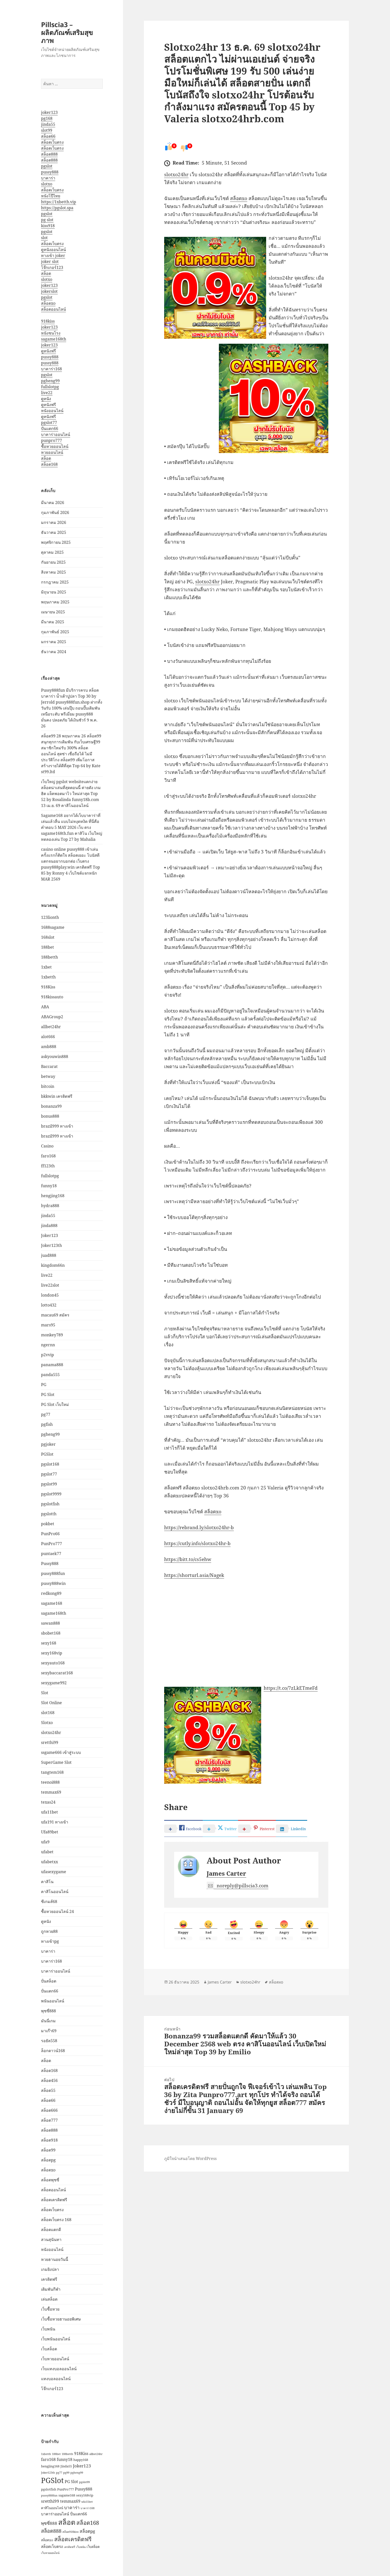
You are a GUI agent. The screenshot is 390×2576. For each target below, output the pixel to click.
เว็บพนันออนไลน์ (55, 2339)
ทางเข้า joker (53, 255)
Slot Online (51, 1702)
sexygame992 (54, 1683)
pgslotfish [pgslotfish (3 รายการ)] (48, 2489)
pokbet (47, 1523)
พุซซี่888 (48, 2011)
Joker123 (49, 1235)
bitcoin (47, 1086)
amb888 (48, 1046)
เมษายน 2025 (53, 612)
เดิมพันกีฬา (50, 2289)
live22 (46, 392)
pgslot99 (49, 1484)
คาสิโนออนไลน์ (54, 1891)
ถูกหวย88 (49, 1931)
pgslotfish (50, 1504)
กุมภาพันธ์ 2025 (55, 631)
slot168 (47, 1712)
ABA (45, 1007)
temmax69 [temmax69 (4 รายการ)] (70, 2501)
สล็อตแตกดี (51, 2229)
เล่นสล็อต (49, 2299)
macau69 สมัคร (55, 1315)
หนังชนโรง (50, 333)
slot (44, 237)
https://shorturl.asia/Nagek (194, 1575)
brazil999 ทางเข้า (57, 1126)
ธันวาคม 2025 (53, 532)
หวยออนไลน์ (52, 452)
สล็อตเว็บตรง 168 (56, 2219)
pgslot (46, 166)
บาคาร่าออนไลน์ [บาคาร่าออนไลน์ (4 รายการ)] (55, 2514)
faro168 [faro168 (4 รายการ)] (48, 2459)
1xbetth (48, 977)
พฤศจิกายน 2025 (56, 542)
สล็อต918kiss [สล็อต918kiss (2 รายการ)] (70, 2532)
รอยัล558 (49, 2040)
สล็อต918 (49, 2140)
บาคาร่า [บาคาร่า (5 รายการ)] (72, 2507)
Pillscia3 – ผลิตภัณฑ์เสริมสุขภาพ (67, 32)
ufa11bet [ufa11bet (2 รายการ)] (87, 2501)
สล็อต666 (49, 2110)
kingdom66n (53, 1265)
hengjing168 (52, 1195)
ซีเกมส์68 (49, 1901)
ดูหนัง (46, 398)
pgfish (47, 1424)
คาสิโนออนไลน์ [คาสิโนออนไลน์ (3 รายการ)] (52, 2508)
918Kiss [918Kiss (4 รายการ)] (81, 2453)
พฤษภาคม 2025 (55, 602)
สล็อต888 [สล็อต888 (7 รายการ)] (51, 2531)
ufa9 (45, 1842)
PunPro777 (51, 1543)
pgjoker (48, 1444)
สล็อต (46, 273)
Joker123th (51, 1245)
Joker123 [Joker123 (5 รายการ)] (82, 2466)
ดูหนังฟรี (48, 351)
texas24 (48, 1802)
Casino (47, 1146)
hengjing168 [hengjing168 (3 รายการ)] (50, 2466)
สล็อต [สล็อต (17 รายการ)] (66, 2522)
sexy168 (48, 1643)
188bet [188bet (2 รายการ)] (56, 2454)
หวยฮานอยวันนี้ (54, 2259)
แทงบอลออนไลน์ (56, 2378)
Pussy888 (49, 1563)
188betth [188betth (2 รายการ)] (67, 2454)
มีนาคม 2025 (52, 622)
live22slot (50, 1285)
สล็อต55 (48, 2090)
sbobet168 (50, 1633)
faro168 (48, 1156)
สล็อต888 (49, 154)
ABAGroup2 (52, 1016)
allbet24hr (51, 1026)
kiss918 (48, 225)
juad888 (48, 1255)
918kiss (48, 321)
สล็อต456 (49, 2080)
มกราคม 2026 (53, 522)
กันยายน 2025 (53, 562)
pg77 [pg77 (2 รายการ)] (59, 2472)
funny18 (49, 1185)
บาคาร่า (48, 178)
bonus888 (50, 1116)
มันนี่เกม (48, 2021)
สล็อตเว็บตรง (52, 142)
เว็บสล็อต (49, 2349)
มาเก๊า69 (48, 2030)
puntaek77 (51, 1553)
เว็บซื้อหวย (50, 2309)
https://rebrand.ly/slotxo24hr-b (199, 1527)
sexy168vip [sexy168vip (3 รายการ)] (84, 2495)
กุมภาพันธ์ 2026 (55, 512)
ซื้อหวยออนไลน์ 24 (57, 1911)
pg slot (47, 219)
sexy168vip (51, 1653)
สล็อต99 (48, 2150)
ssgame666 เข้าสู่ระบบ (61, 1752)
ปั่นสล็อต (48, 1981)
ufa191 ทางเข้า (54, 1822)
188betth (49, 957)
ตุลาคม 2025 (52, 552)
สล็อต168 (49, 464)
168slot (47, 937)
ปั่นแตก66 (49, 428)
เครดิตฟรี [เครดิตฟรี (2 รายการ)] (69, 2547)
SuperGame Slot (56, 1762)
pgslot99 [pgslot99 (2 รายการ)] (84, 2482)
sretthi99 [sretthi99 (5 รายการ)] (50, 2501)
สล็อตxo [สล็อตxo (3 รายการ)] (47, 2540)
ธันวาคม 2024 (53, 651)
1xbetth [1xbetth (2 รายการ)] (46, 2454)
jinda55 (48, 124)
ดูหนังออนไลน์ (53, 249)
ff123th (48, 1166)
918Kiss (48, 987)
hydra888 (50, 1205)
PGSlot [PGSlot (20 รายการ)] (52, 2480)
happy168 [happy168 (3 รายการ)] (80, 2459)
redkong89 (51, 1593)
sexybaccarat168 (57, 1673)
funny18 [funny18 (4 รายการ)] (64, 2459)
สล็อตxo (48, 303)
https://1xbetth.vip (58, 202)
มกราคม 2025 (53, 641)
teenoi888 (50, 1782)
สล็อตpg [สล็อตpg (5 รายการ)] (87, 2531)
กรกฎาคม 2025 (55, 582)
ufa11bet (49, 1812)
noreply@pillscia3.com (237, 1887)
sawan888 (50, 1623)
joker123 (49, 112)
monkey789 (52, 1335)
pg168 (46, 118)
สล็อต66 (48, 136)
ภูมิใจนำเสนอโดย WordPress (190, 2160)
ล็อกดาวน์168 (53, 2050)
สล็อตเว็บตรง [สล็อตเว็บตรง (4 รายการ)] (52, 2546)
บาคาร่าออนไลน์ (55, 434)
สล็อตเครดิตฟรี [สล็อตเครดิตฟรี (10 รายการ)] (73, 2539)
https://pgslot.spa (57, 208)
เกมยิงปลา (50, 2269)
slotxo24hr (51, 1732)
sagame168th (53, 339)
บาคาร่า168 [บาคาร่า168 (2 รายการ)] (88, 2508)
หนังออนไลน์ (52, 410)
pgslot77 (49, 422)
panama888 (52, 1364)
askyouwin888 (54, 1056)
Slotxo (47, 1722)
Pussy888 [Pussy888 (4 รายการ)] (83, 2489)
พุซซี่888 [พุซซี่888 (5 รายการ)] (49, 2523)
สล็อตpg (48, 2160)
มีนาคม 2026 (52, 502)
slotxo (46, 184)
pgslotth (48, 1514)
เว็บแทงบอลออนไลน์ (59, 2368)
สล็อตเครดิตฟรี (54, 2199)
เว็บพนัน (48, 2329)
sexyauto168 (53, 1663)
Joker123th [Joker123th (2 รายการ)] (48, 2472)
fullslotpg (50, 386)
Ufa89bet (49, 1832)
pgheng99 (50, 380)
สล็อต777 (49, 2120)
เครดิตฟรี (49, 2279)
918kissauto (52, 997)
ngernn (48, 1345)
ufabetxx (49, 1861)
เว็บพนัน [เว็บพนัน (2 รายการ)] (81, 2547)
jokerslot (49, 291)
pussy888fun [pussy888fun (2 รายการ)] (49, 2495)
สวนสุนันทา (51, 2239)
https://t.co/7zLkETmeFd (291, 1688)
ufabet (47, 1852)
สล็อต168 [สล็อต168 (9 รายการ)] (87, 2523)
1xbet (46, 967)
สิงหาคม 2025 (53, 572)
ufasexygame (53, 1871)
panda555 (50, 1374)
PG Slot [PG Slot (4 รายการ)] (71, 2481)
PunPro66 (50, 1533)
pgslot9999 (51, 1494)
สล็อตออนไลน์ (53, 309)
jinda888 (49, 1225)
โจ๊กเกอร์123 (52, 267)
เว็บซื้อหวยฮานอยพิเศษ (61, 2319)
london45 (50, 1295)
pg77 (45, 1414)
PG (43, 1384)
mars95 (48, 1325)
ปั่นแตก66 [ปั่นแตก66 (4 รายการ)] (78, 2514)
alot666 (48, 1036)
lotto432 (48, 1305)
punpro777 (51, 440)
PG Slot (47, 1394)
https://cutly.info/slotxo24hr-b (197, 1543)
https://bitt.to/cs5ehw (187, 1559)
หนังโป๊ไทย (50, 196)
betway (48, 1076)
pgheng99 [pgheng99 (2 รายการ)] (76, 2472)
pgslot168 (50, 1464)
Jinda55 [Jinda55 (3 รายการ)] (66, 2466)
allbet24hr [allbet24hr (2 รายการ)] (95, 2454)
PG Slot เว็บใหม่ (55, 1404)
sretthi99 (49, 1742)
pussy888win (53, 1583)
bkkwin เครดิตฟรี (56, 1096)
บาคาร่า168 (51, 369)
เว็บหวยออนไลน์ (55, 2359)
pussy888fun (53, 1573)
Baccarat (49, 1066)
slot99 (46, 130)
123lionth (50, 917)
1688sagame (52, 927)
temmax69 (51, 1792)
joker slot (50, 261)
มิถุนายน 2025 (53, 592)
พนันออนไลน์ (52, 2001)
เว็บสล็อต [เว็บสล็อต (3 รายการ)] (93, 2546)
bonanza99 (51, 1106)
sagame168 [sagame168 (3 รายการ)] (66, 2495)
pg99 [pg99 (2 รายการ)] (66, 2472)
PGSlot (47, 1454)
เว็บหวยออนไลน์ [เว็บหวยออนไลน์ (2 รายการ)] (50, 2553)
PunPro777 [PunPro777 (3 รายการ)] (65, 2489)
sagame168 (51, 1603)
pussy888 (49, 172)
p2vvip (47, 1354)
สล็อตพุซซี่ (50, 2180)
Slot (44, 1692)
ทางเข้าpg (50, 1941)
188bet (47, 947)
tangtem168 (52, 1772)
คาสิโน (47, 1881)
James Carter (226, 1875)
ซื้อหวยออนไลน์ (54, 446)
